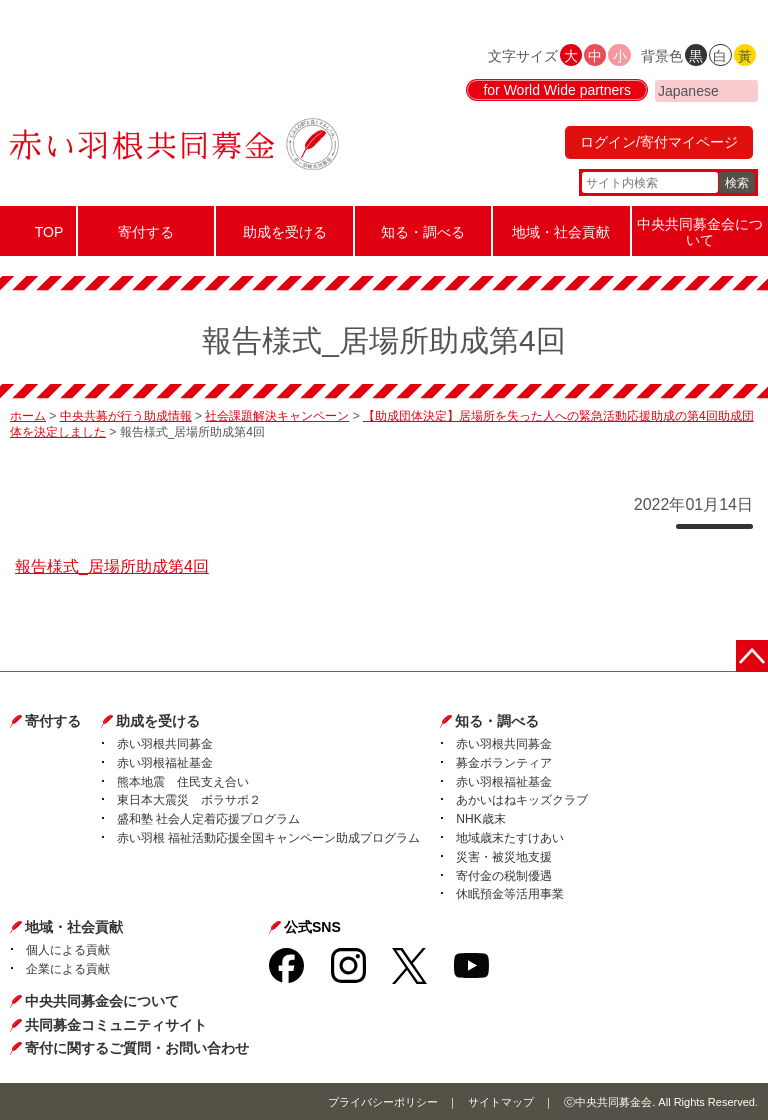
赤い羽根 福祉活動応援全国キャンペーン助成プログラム (268, 838)
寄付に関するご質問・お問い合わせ (137, 1048)
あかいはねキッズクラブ (522, 800)
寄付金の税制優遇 (504, 876)
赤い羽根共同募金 (165, 744)
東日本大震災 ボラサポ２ (189, 800)
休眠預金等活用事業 (510, 894)
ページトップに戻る (752, 656)
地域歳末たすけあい (510, 838)
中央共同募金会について (102, 1001)
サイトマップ (501, 1102)
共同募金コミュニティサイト (116, 1025)
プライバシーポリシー (383, 1102)
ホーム (28, 416)
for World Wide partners (557, 90)
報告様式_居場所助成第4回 (112, 566)
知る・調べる (497, 721)
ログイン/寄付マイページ (659, 142)
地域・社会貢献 (74, 927)
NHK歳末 (480, 819)
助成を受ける (158, 721)
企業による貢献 (68, 969)
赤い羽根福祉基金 (165, 763)
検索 (737, 183)
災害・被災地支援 (504, 857)
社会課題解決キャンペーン (277, 416)
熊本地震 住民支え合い (183, 782)
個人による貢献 (68, 950)
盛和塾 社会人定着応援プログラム (208, 819)
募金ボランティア (504, 763)
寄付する (53, 721)
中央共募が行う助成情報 (126, 416)
